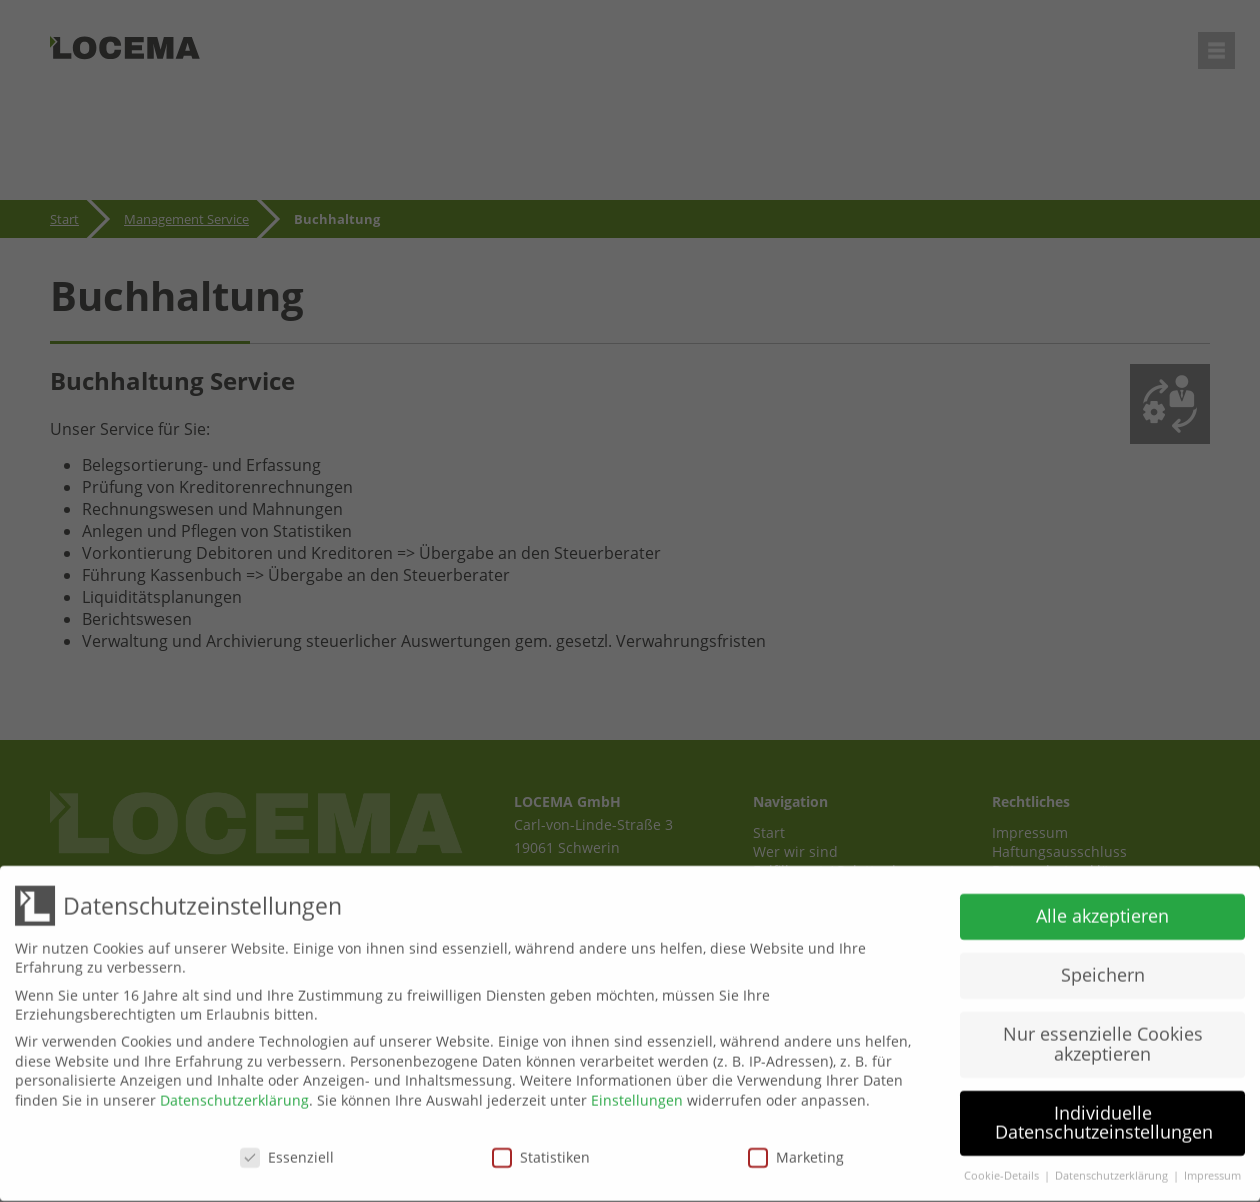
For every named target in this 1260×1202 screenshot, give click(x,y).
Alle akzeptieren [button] (1102, 909)
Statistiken (541, 1149)
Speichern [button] (1103, 968)
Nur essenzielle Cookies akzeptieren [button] (1103, 1037)
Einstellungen (637, 1093)
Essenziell (287, 1149)
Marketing (796, 1149)
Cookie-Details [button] (1003, 1169)
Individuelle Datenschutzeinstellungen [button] (1104, 1116)
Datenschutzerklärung (234, 1093)
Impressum (1212, 1169)
